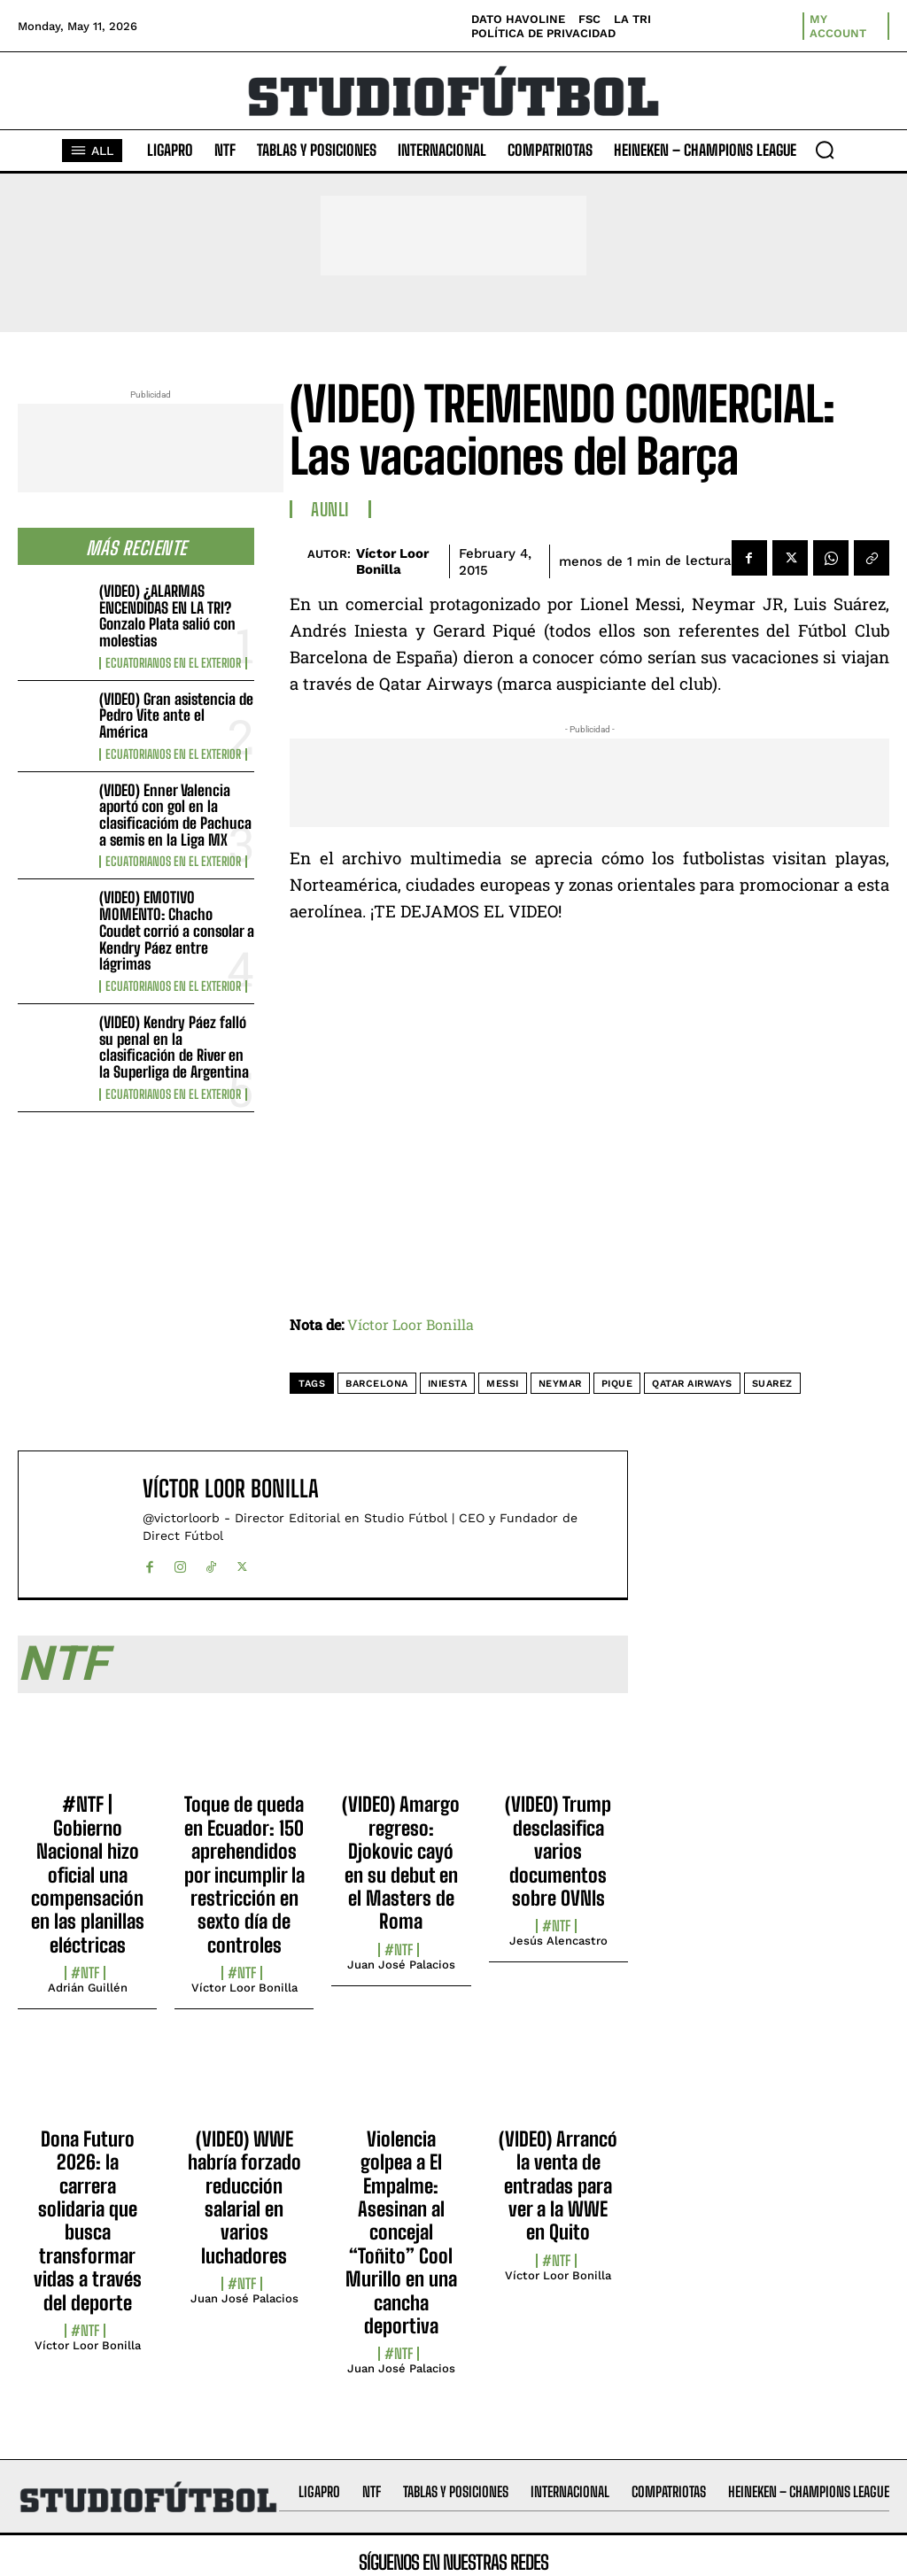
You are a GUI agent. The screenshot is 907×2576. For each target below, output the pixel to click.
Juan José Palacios (401, 1964)
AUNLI (330, 509)
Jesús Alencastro (558, 1940)
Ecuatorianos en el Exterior (173, 663)
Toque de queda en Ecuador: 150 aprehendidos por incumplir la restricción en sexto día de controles (244, 1874)
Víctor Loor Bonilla (392, 561)
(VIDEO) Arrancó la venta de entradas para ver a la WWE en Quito (558, 2186)
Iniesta (448, 1383)
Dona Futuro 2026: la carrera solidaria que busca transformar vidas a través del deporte (88, 2221)
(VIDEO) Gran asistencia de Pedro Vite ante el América (176, 715)
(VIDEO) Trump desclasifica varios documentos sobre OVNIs (558, 1851)
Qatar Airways (692, 1383)
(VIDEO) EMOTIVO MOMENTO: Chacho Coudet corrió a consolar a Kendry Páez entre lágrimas (176, 930)
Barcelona (376, 1383)
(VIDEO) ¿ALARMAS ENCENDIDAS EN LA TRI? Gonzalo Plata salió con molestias (167, 616)
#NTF (85, 1973)
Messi (502, 1383)
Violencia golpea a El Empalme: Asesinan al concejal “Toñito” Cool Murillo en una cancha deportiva (401, 2232)
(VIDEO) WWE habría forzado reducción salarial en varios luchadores (244, 2197)
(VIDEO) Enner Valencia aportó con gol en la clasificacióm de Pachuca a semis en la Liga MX (175, 815)
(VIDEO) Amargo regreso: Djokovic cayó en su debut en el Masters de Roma (401, 1862)
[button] (824, 149)
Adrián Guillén (88, 1987)
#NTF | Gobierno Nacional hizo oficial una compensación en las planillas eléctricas (87, 1874)
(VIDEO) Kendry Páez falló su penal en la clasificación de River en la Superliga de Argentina (174, 1047)
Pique (617, 1383)
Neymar (560, 1383)
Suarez (772, 1383)
